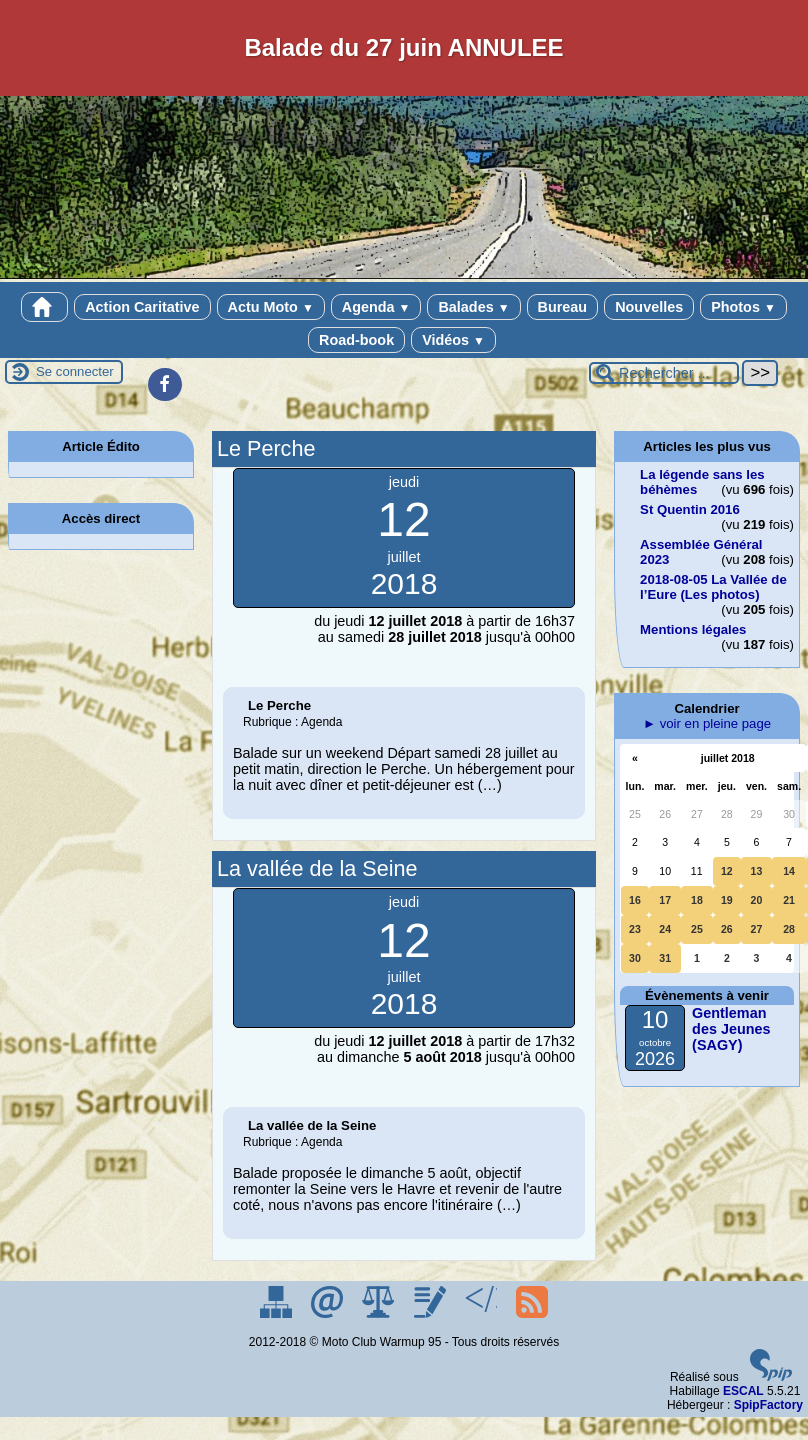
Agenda (376, 307)
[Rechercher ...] (664, 373)
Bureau (563, 307)
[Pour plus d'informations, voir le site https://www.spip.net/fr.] (771, 1377)
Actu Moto (271, 307)
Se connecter (75, 371)
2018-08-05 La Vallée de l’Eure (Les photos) (713, 587)
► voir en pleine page (707, 723)
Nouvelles (649, 307)
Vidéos (453, 340)
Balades (473, 307)
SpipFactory (768, 1405)
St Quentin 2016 (690, 509)
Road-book (356, 340)
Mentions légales (693, 629)
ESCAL (743, 1391)
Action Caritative (142, 307)
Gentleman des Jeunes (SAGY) (731, 1029)
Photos (743, 307)
